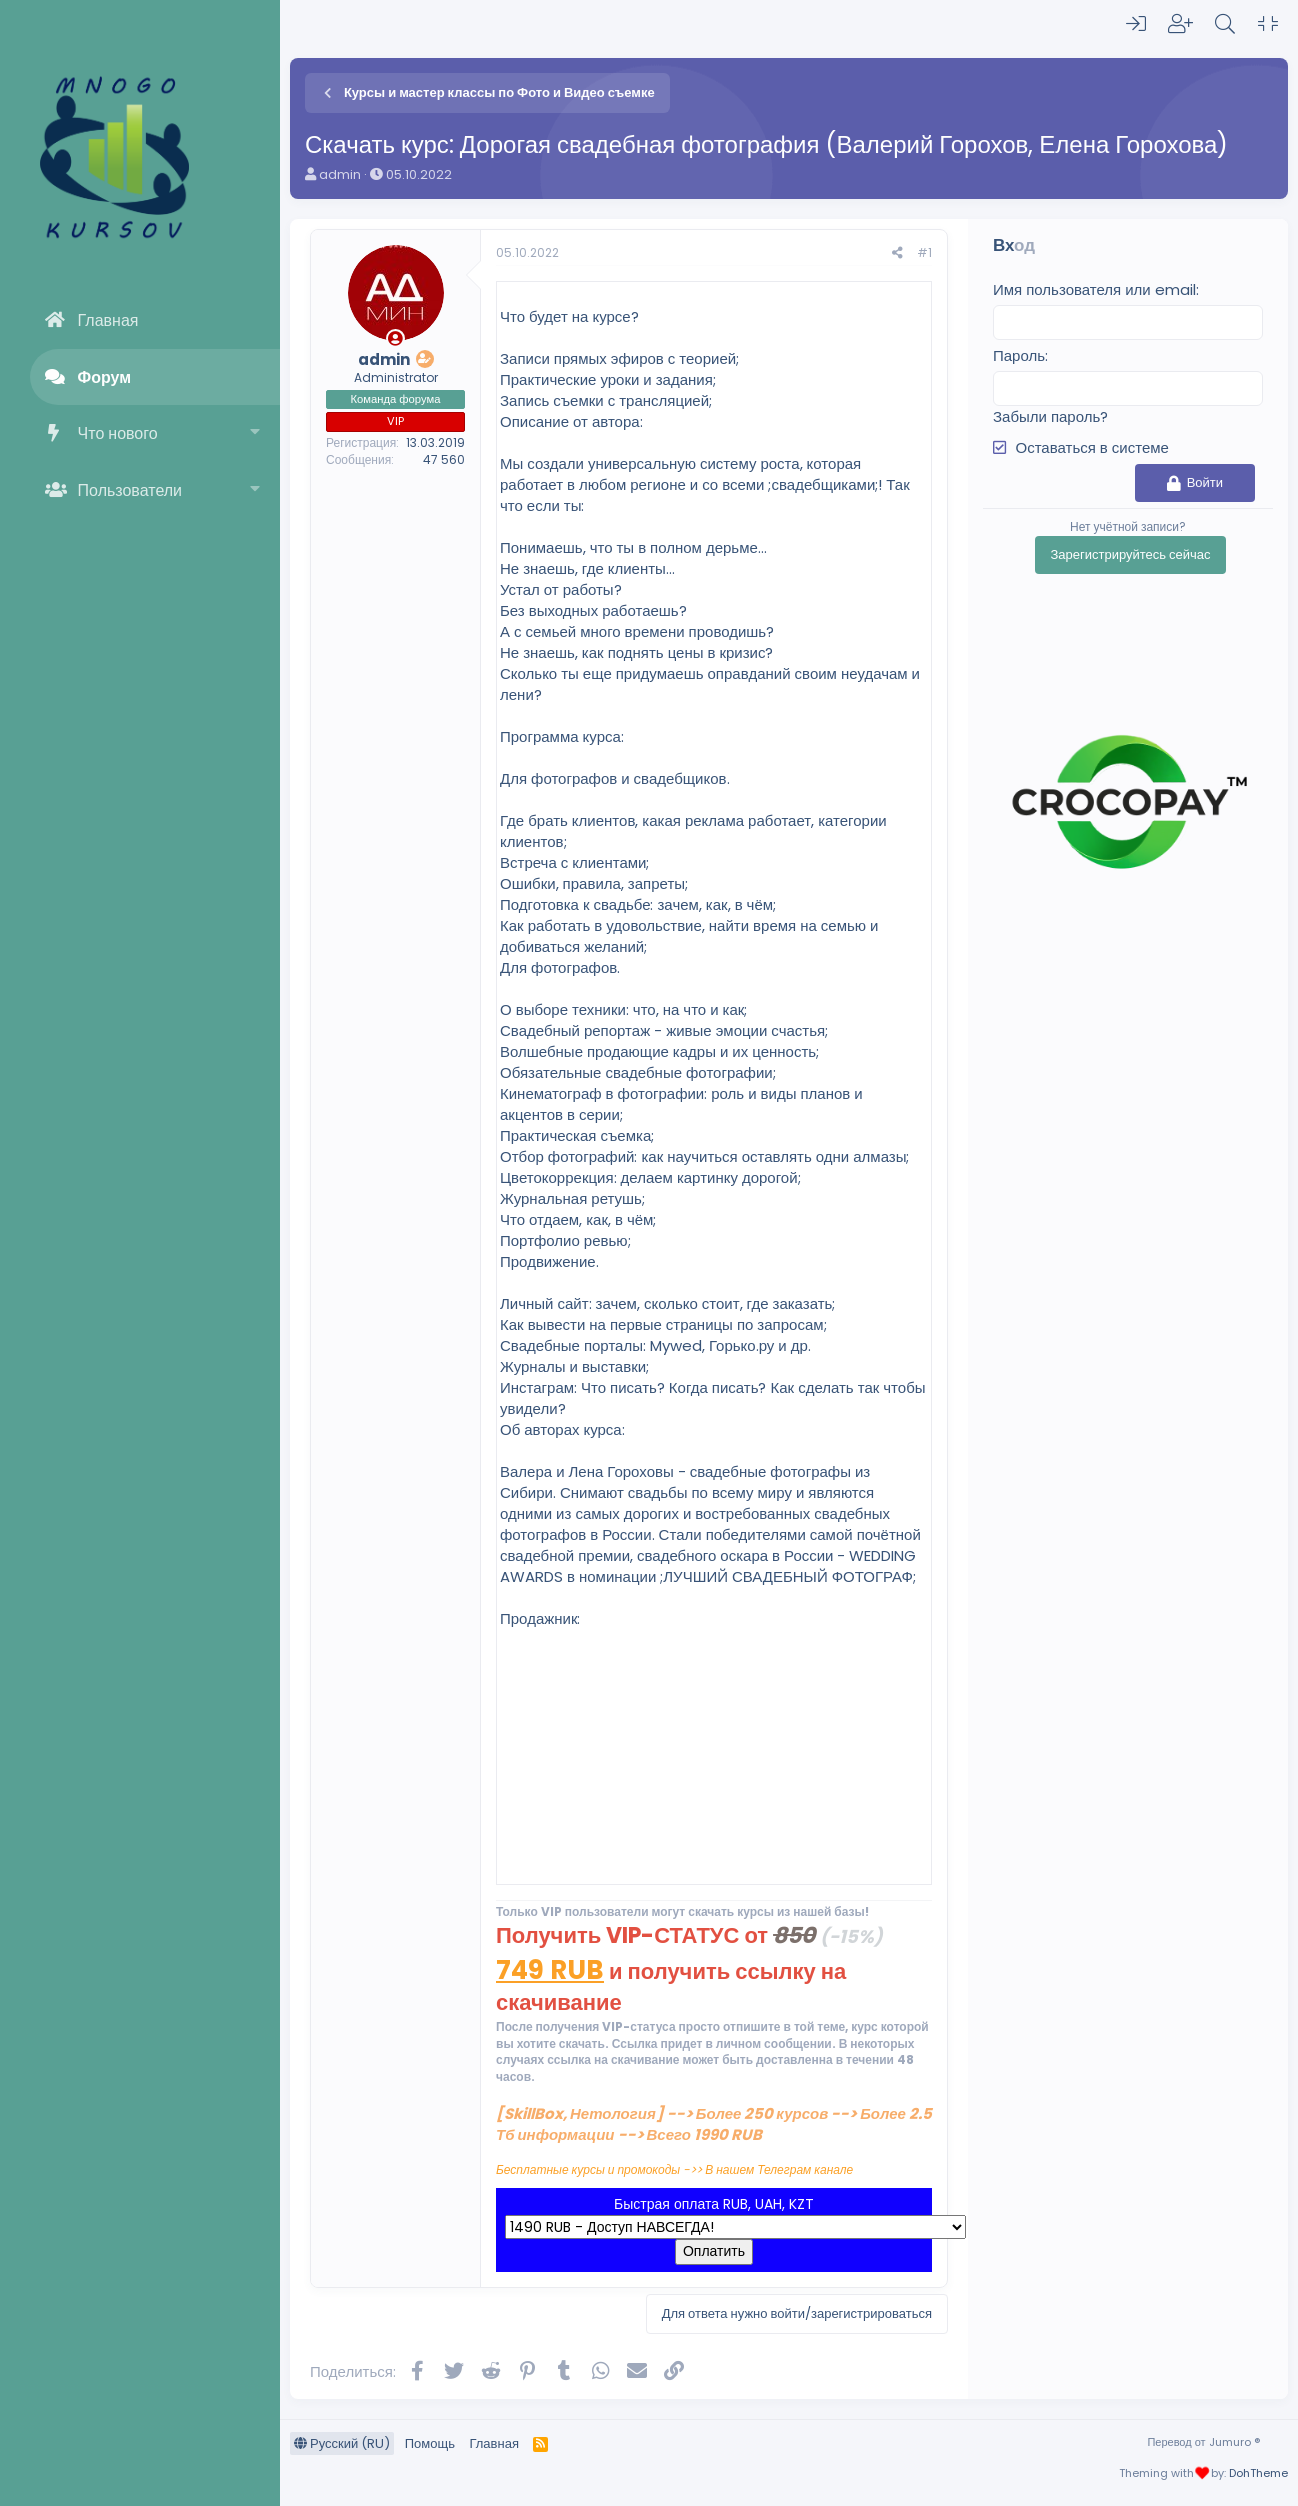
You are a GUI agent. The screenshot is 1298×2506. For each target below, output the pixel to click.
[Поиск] (1225, 24)
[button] (255, 433)
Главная (108, 320)
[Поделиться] (897, 253)
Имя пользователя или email (1094, 289)
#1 (924, 252)
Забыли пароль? (1050, 416)
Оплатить (714, 2251)
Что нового (118, 433)
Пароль (1019, 355)
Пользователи (130, 490)
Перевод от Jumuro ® (1203, 2442)
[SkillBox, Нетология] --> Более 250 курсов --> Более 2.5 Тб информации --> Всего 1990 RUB (714, 2124)
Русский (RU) (342, 2443)
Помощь (430, 2443)
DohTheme (1258, 2473)
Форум (105, 377)
